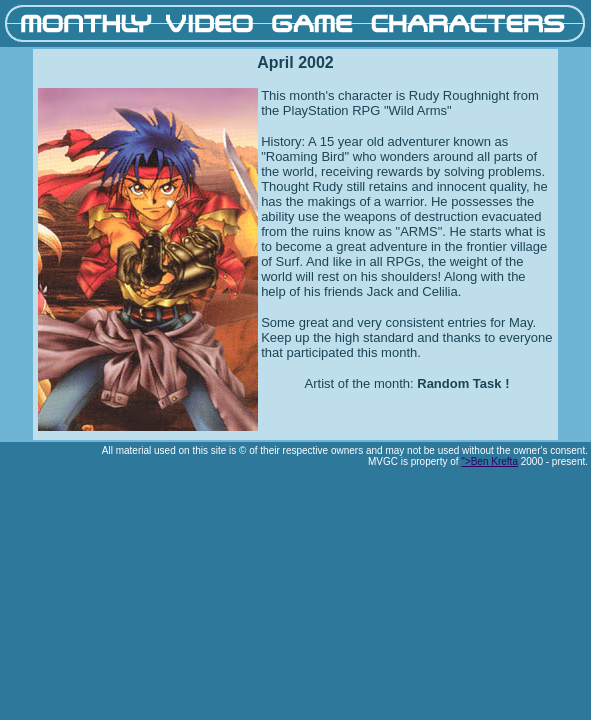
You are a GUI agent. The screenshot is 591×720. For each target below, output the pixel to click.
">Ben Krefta (489, 461)
